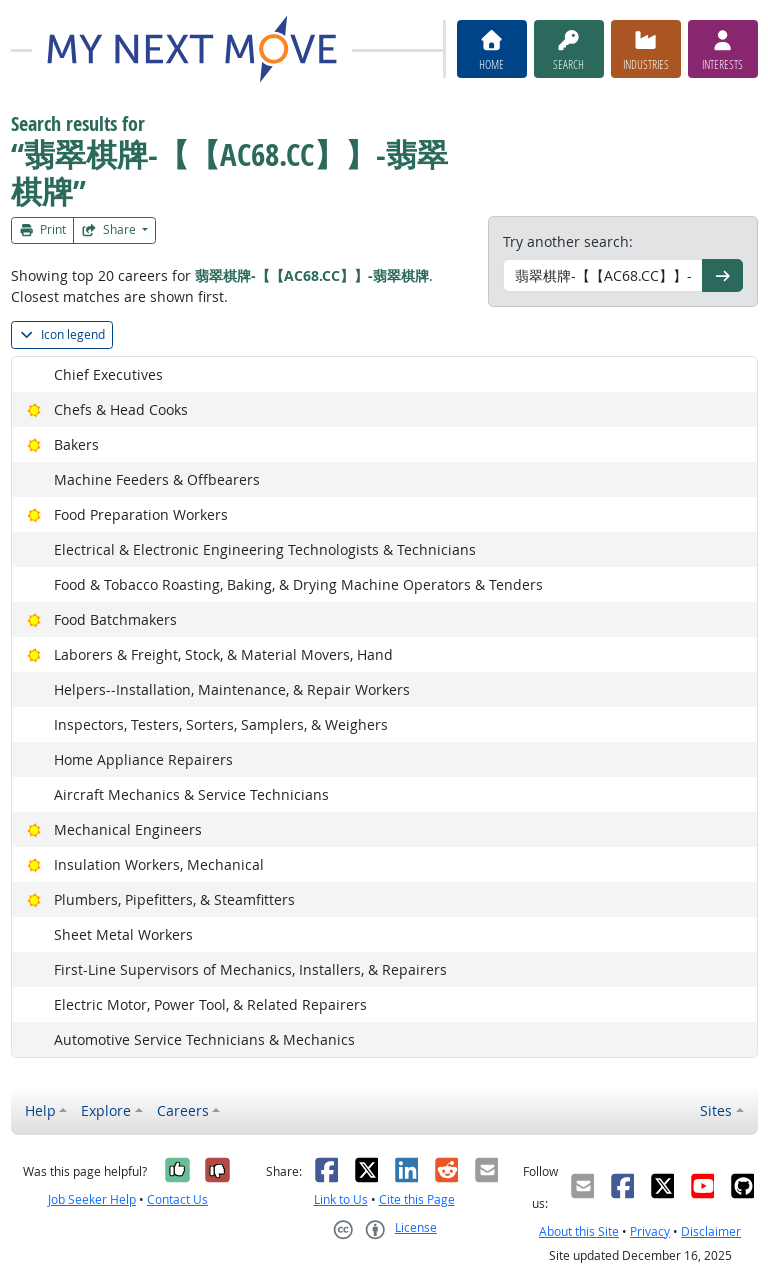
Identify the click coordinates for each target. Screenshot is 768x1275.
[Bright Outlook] (34, 409)
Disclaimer (711, 1231)
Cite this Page (417, 1199)
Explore (106, 1110)
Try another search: (568, 241)
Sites (716, 1110)
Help (40, 1110)
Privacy (650, 1231)
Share (110, 229)
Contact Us (177, 1199)
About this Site (579, 1231)
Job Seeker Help (92, 1199)
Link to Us (341, 1199)
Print (43, 229)
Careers (183, 1110)
